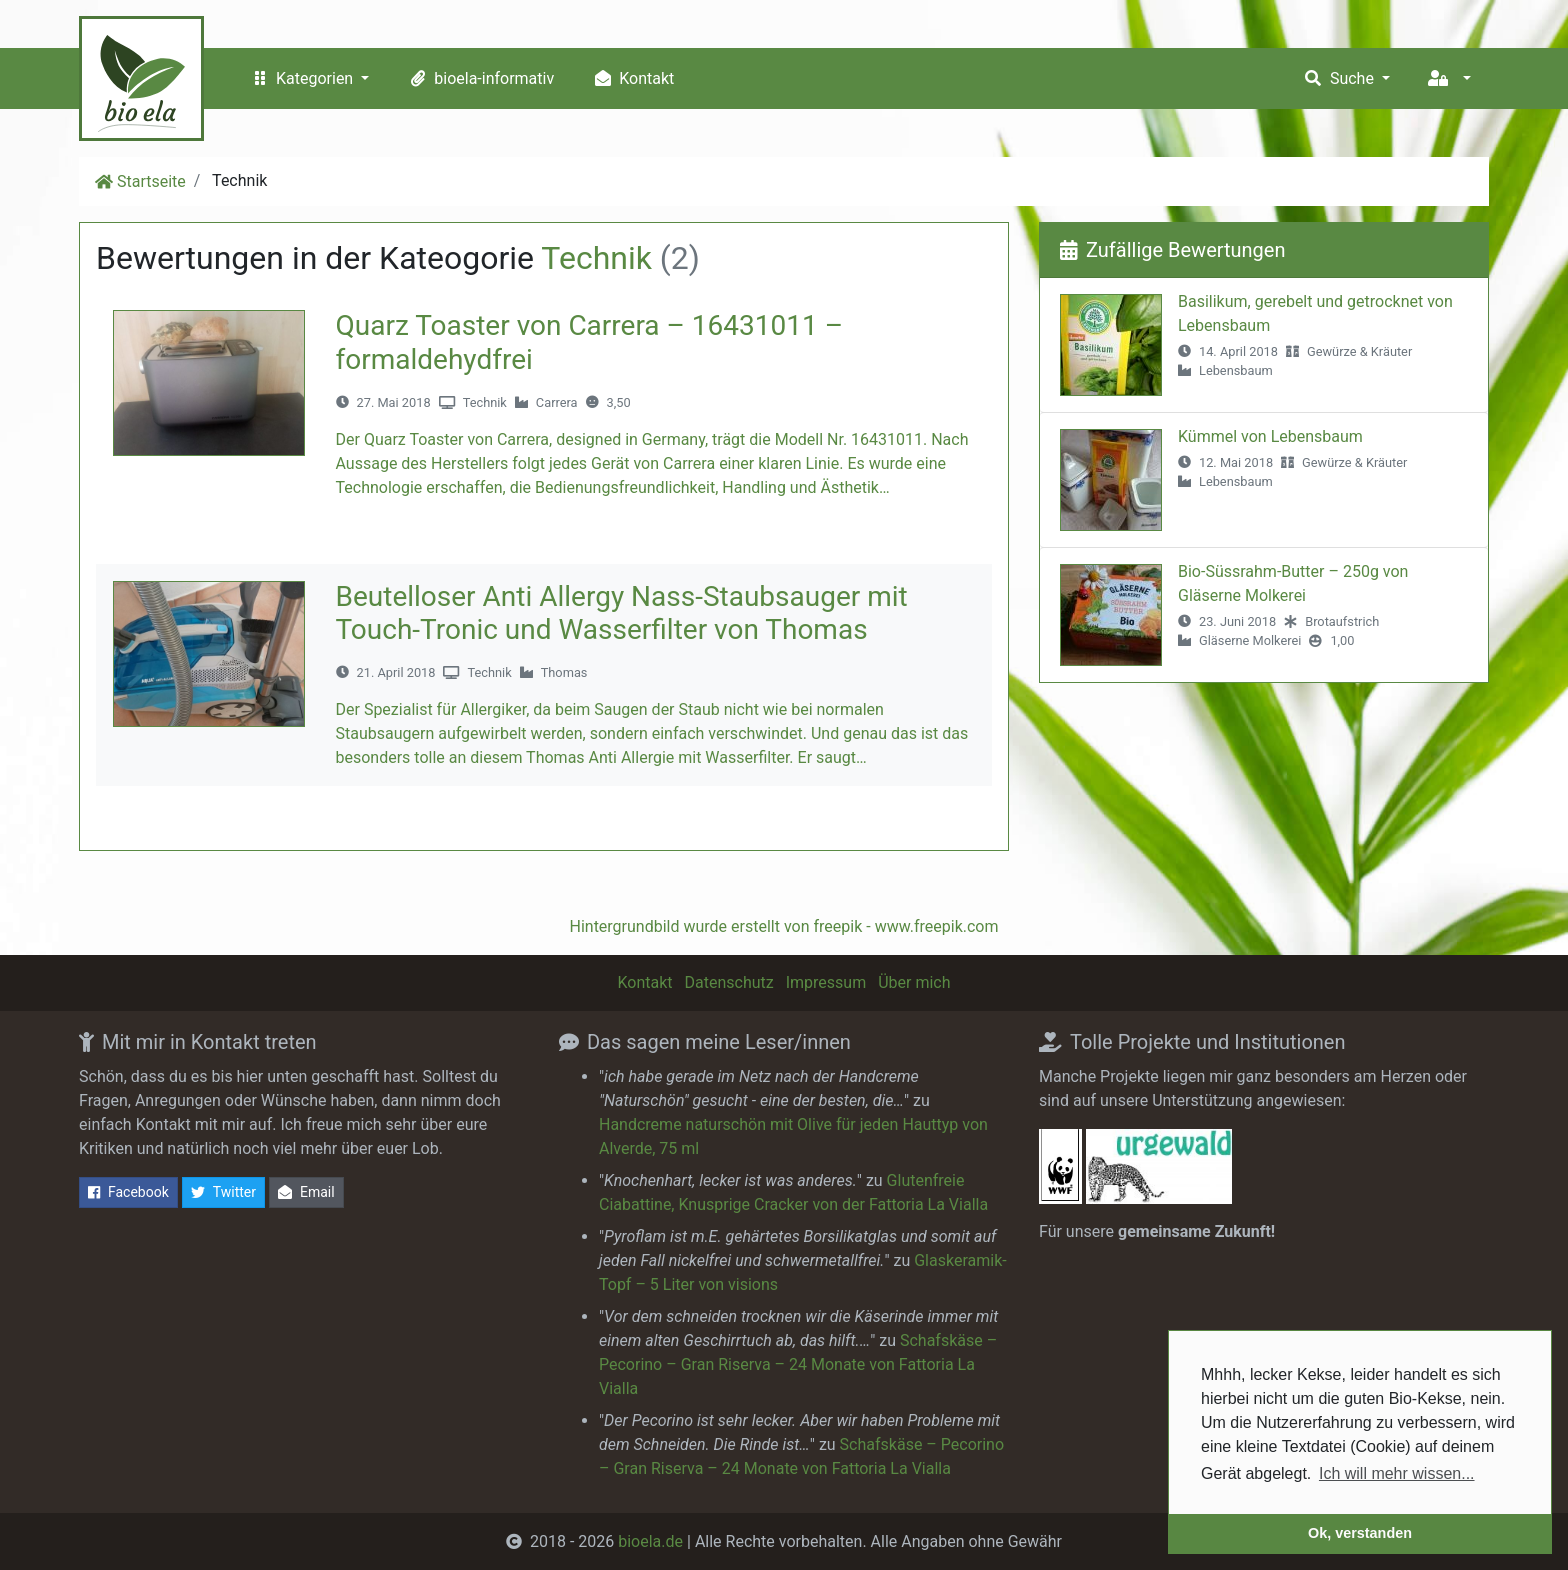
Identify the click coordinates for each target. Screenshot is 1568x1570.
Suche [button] (1339, 78)
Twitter (223, 1192)
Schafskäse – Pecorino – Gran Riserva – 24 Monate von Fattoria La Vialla (798, 1364)
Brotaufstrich (1342, 621)
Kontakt (632, 78)
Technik (485, 402)
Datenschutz (729, 982)
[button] (1448, 78)
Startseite (151, 181)
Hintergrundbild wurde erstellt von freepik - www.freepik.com (783, 926)
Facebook (128, 1192)
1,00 (1342, 640)
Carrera (557, 402)
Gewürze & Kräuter (1359, 351)
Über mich (914, 982)
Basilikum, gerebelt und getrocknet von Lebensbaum (1315, 313)
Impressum (826, 982)
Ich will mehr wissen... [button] (1397, 1473)
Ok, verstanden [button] (1360, 1533)
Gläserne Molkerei (1250, 640)
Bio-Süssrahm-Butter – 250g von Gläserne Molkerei (1293, 583)
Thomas (564, 672)
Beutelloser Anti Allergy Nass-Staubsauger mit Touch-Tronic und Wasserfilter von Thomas (622, 613)
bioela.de (650, 1541)
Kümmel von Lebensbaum (1270, 436)
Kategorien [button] (302, 78)
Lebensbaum (1236, 370)
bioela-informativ (479, 78)
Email (306, 1192)
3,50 (619, 402)
